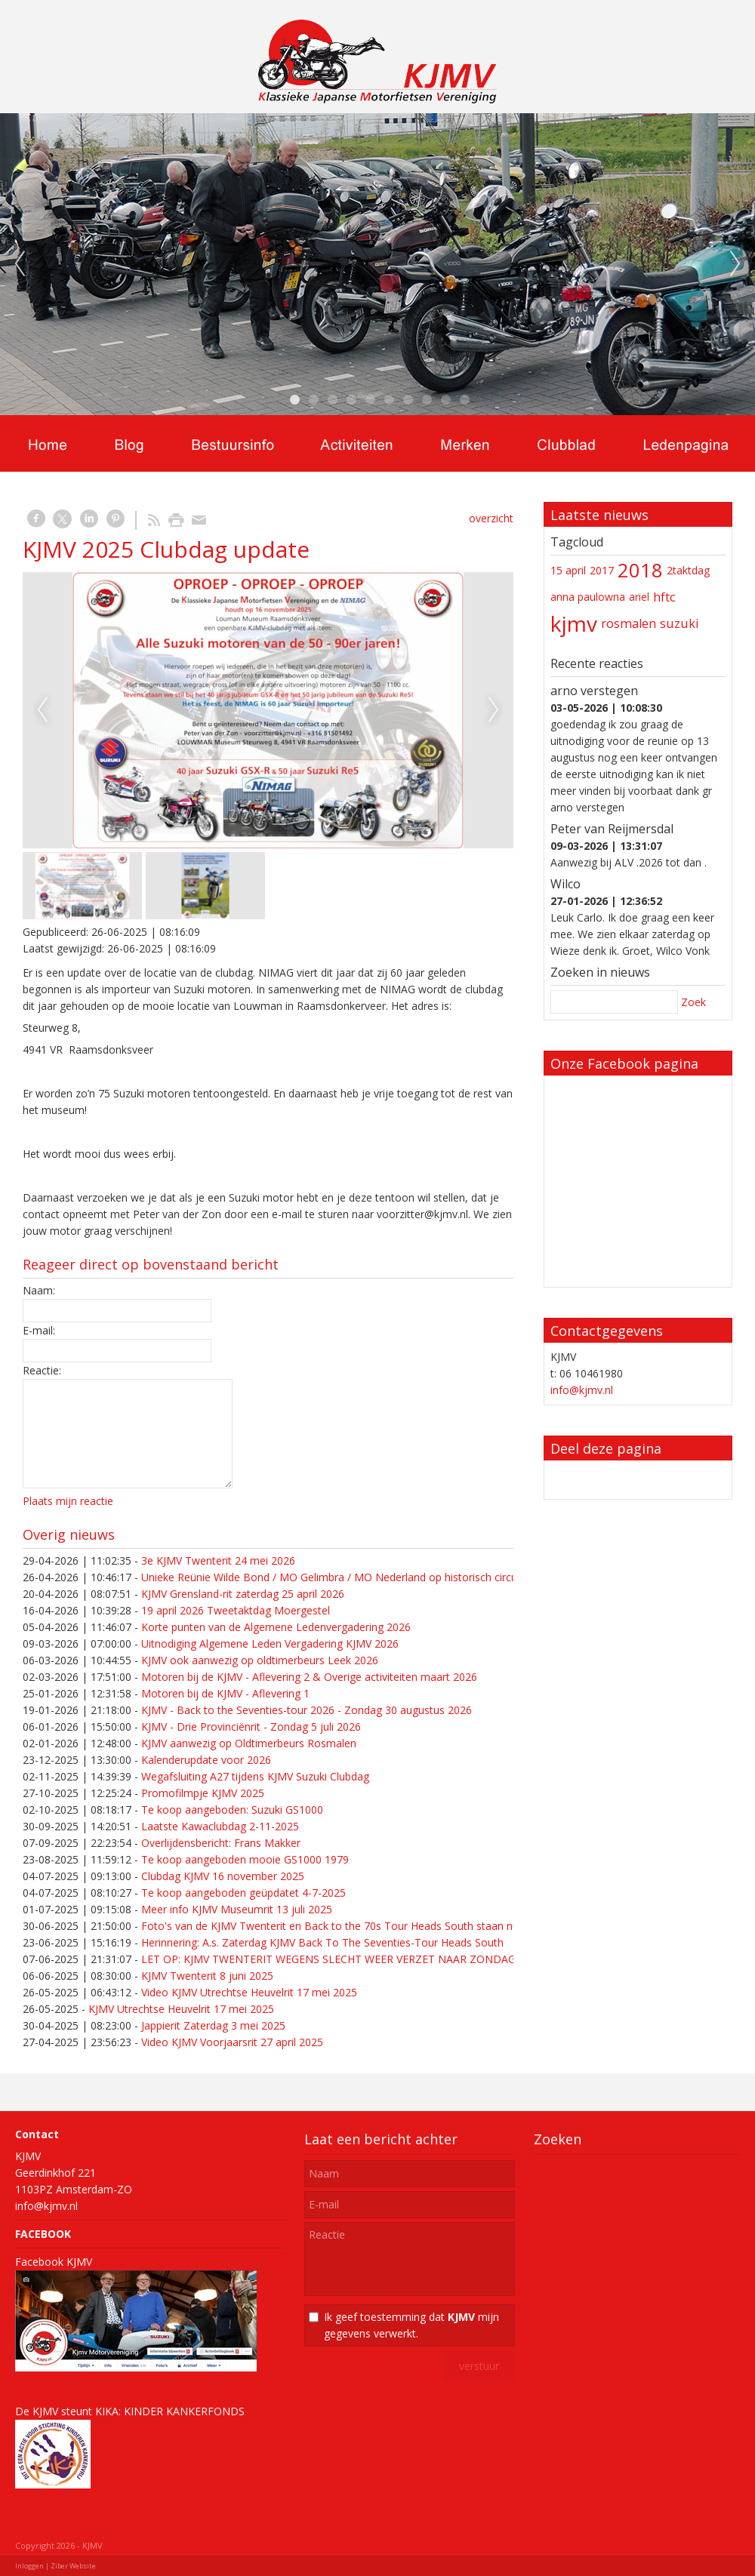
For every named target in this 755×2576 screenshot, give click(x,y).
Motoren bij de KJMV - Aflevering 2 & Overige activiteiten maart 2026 (309, 1677)
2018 (640, 570)
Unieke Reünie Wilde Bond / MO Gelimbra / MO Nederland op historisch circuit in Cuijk (351, 1577)
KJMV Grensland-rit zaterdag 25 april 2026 (242, 1594)
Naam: (39, 1290)
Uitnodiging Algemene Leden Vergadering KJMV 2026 (270, 1643)
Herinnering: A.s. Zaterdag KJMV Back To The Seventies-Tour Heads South (322, 1942)
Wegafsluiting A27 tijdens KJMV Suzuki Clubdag (255, 1776)
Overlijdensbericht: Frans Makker (220, 1843)
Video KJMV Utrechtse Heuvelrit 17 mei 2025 (249, 1992)
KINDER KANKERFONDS (184, 2411)
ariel (639, 596)
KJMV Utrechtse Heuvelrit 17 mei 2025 (181, 2009)
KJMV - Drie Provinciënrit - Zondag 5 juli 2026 (251, 1726)
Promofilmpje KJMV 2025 (202, 1793)
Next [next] (735, 264)
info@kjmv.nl (581, 1390)
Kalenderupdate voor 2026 (206, 1760)
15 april (568, 570)
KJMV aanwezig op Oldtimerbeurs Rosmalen (248, 1743)
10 (464, 400)
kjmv (573, 623)
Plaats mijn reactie (68, 1501)
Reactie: (42, 1370)
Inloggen (29, 2566)
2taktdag (688, 570)
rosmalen (628, 623)
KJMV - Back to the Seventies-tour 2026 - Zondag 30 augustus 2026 (306, 1710)
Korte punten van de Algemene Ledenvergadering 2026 (276, 1627)
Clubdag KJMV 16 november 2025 (222, 1876)
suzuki (679, 623)
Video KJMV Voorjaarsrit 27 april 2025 (232, 2042)
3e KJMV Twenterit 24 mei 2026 (218, 1560)
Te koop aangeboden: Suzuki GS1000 (232, 1809)
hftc (664, 597)
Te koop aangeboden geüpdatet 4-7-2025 (243, 1892)
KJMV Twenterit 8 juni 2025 (207, 1975)
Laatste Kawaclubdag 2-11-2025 (220, 1826)
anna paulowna (587, 596)
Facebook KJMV (53, 2261)
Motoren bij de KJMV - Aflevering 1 (225, 1693)
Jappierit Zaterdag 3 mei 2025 (213, 2025)
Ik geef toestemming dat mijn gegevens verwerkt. (411, 2325)
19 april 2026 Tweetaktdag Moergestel (235, 1610)
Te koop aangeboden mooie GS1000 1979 (245, 1859)
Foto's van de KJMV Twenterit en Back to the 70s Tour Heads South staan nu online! (347, 1926)
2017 (602, 570)
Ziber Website (73, 2566)
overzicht (491, 518)
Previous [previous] (20, 264)
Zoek (693, 1002)
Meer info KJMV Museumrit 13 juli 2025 (236, 1909)
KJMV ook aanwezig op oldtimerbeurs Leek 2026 (259, 1660)
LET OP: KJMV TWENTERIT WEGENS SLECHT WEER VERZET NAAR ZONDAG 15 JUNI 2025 (362, 1959)
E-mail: (39, 1330)
